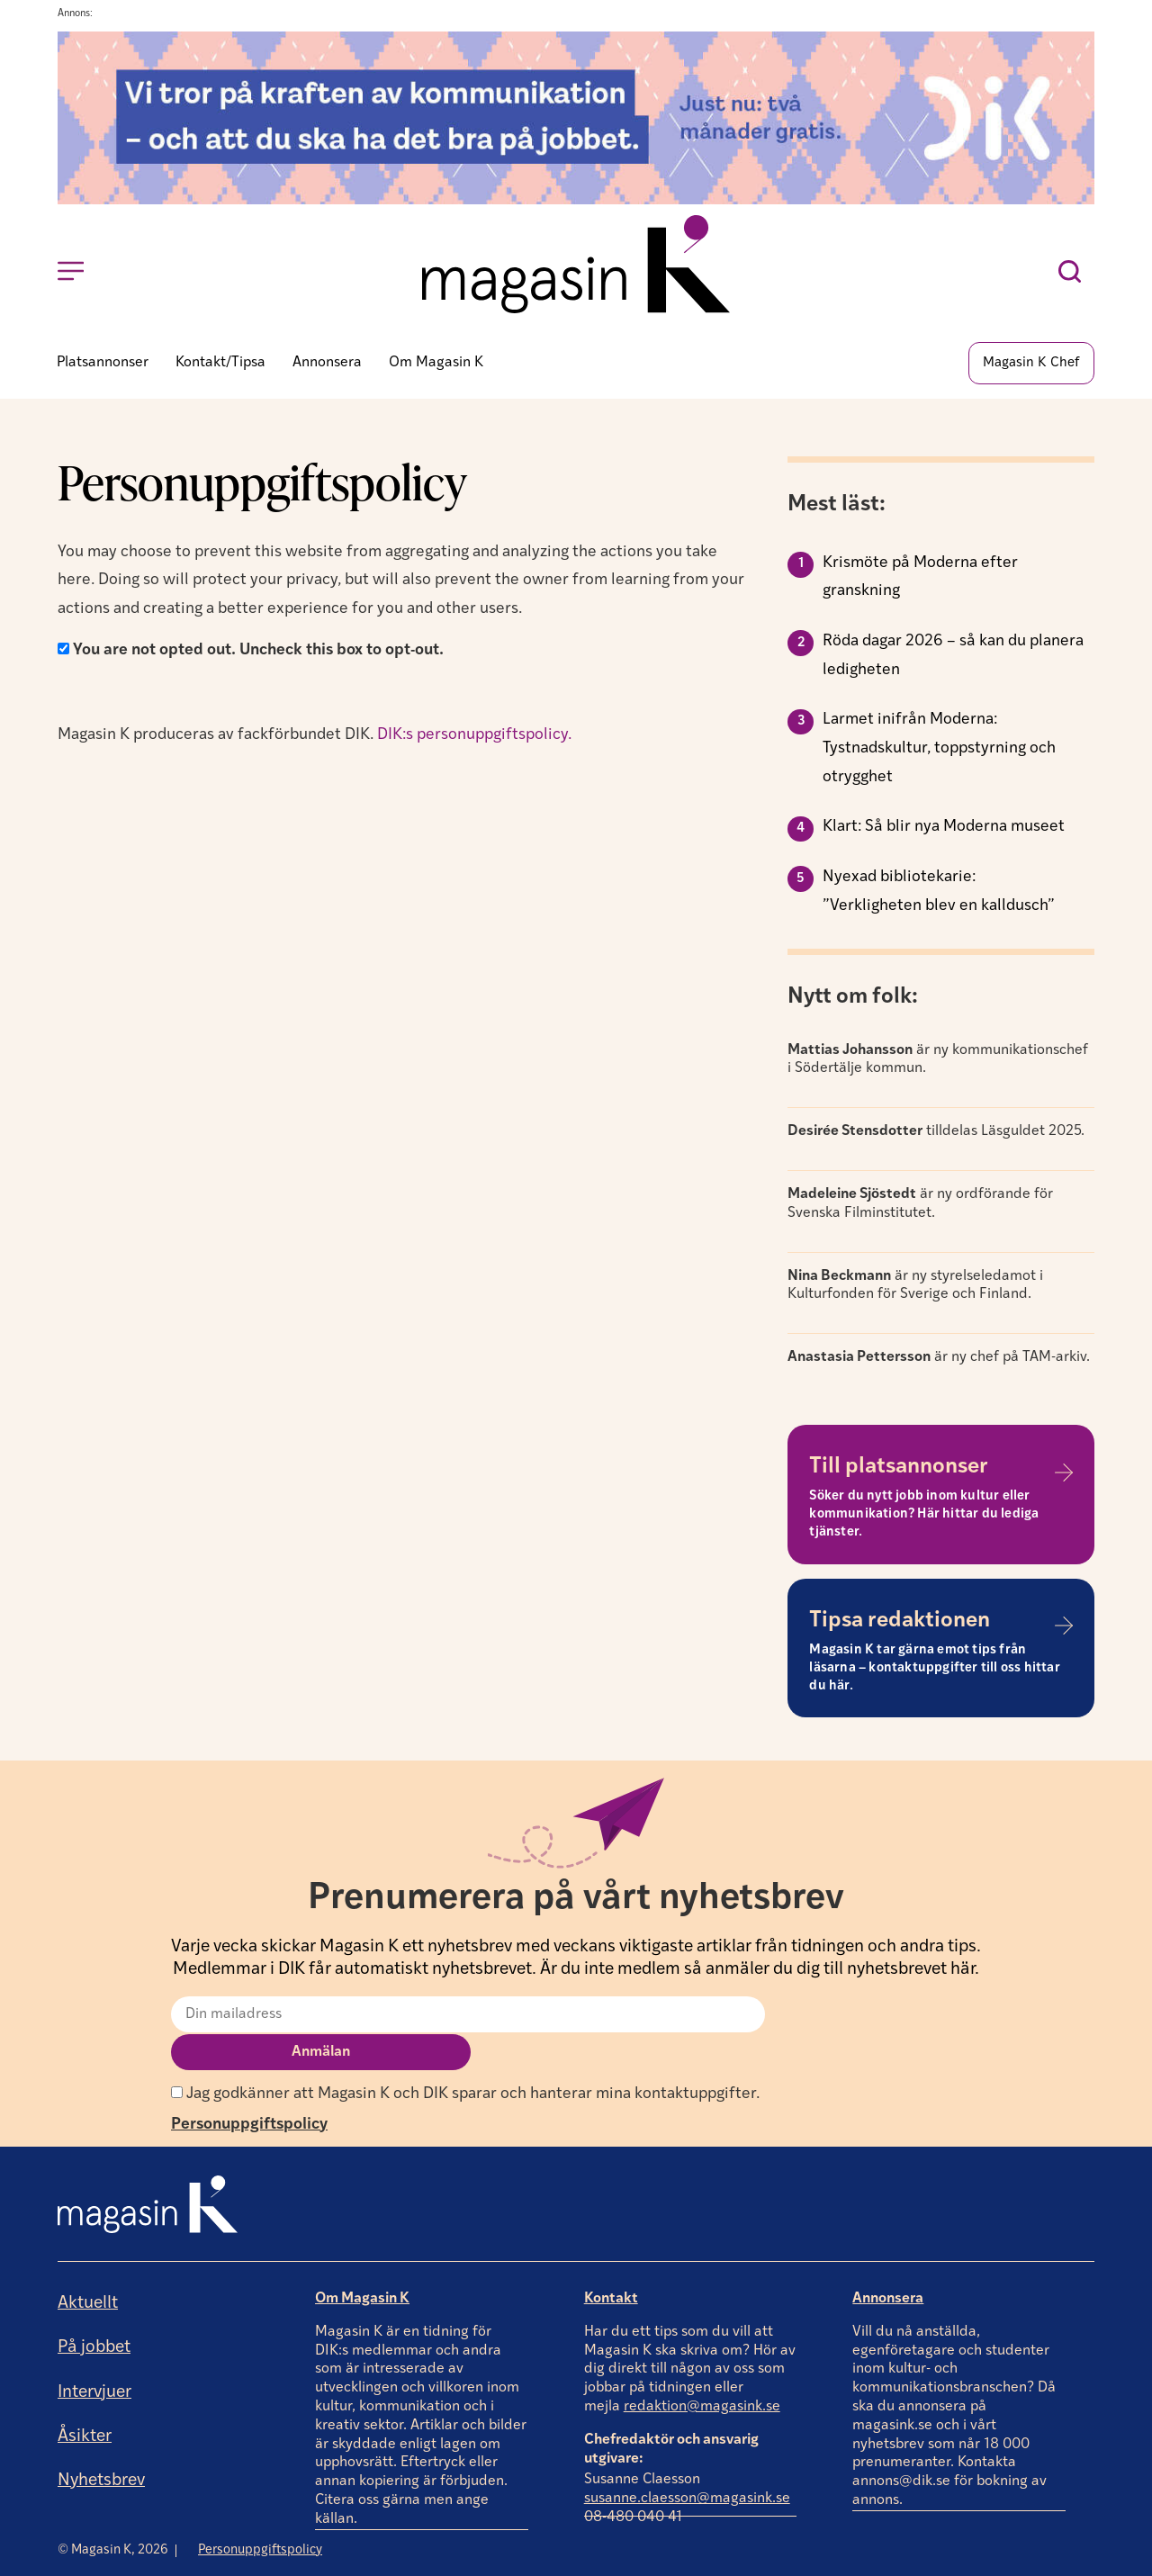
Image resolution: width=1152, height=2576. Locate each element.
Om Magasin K (362, 2263)
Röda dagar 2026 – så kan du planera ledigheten (953, 658)
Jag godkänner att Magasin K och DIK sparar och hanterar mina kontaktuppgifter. (465, 2058)
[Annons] (576, 200)
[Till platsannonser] (1064, 1474)
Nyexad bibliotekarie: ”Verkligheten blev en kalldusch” (939, 894)
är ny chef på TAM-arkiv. (939, 1360)
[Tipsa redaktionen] (1064, 1628)
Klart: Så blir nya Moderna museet (944, 829)
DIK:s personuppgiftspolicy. (476, 736)
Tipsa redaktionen (899, 1623)
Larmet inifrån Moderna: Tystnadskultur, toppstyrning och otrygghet (939, 751)
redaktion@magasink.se (702, 2371)
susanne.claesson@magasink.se (687, 2463)
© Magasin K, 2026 (113, 2513)
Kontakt (611, 2263)
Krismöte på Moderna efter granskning (920, 579)
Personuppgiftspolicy (249, 2088)
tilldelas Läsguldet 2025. (936, 1134)
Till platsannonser (898, 1470)
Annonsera (887, 2263)
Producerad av (1037, 2562)
